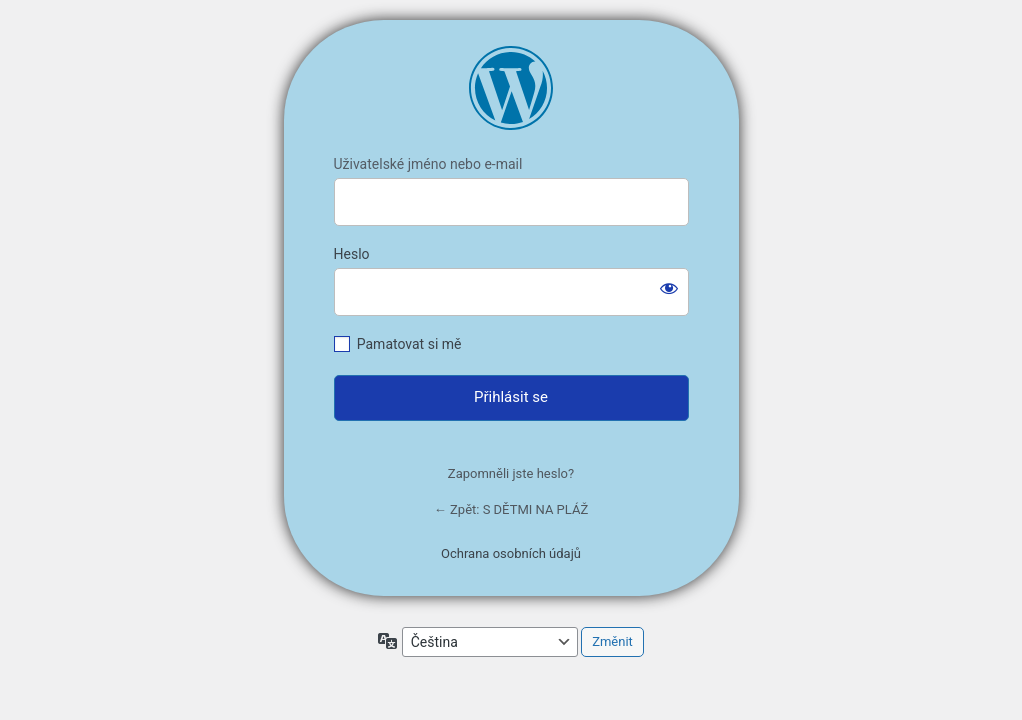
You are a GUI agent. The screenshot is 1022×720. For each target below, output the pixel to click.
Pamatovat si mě (409, 344)
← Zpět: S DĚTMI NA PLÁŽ (511, 509)
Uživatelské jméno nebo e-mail (428, 164)
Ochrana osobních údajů (511, 553)
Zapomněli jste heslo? (511, 473)
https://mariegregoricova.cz (511, 88)
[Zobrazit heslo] (669, 288)
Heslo (352, 254)
